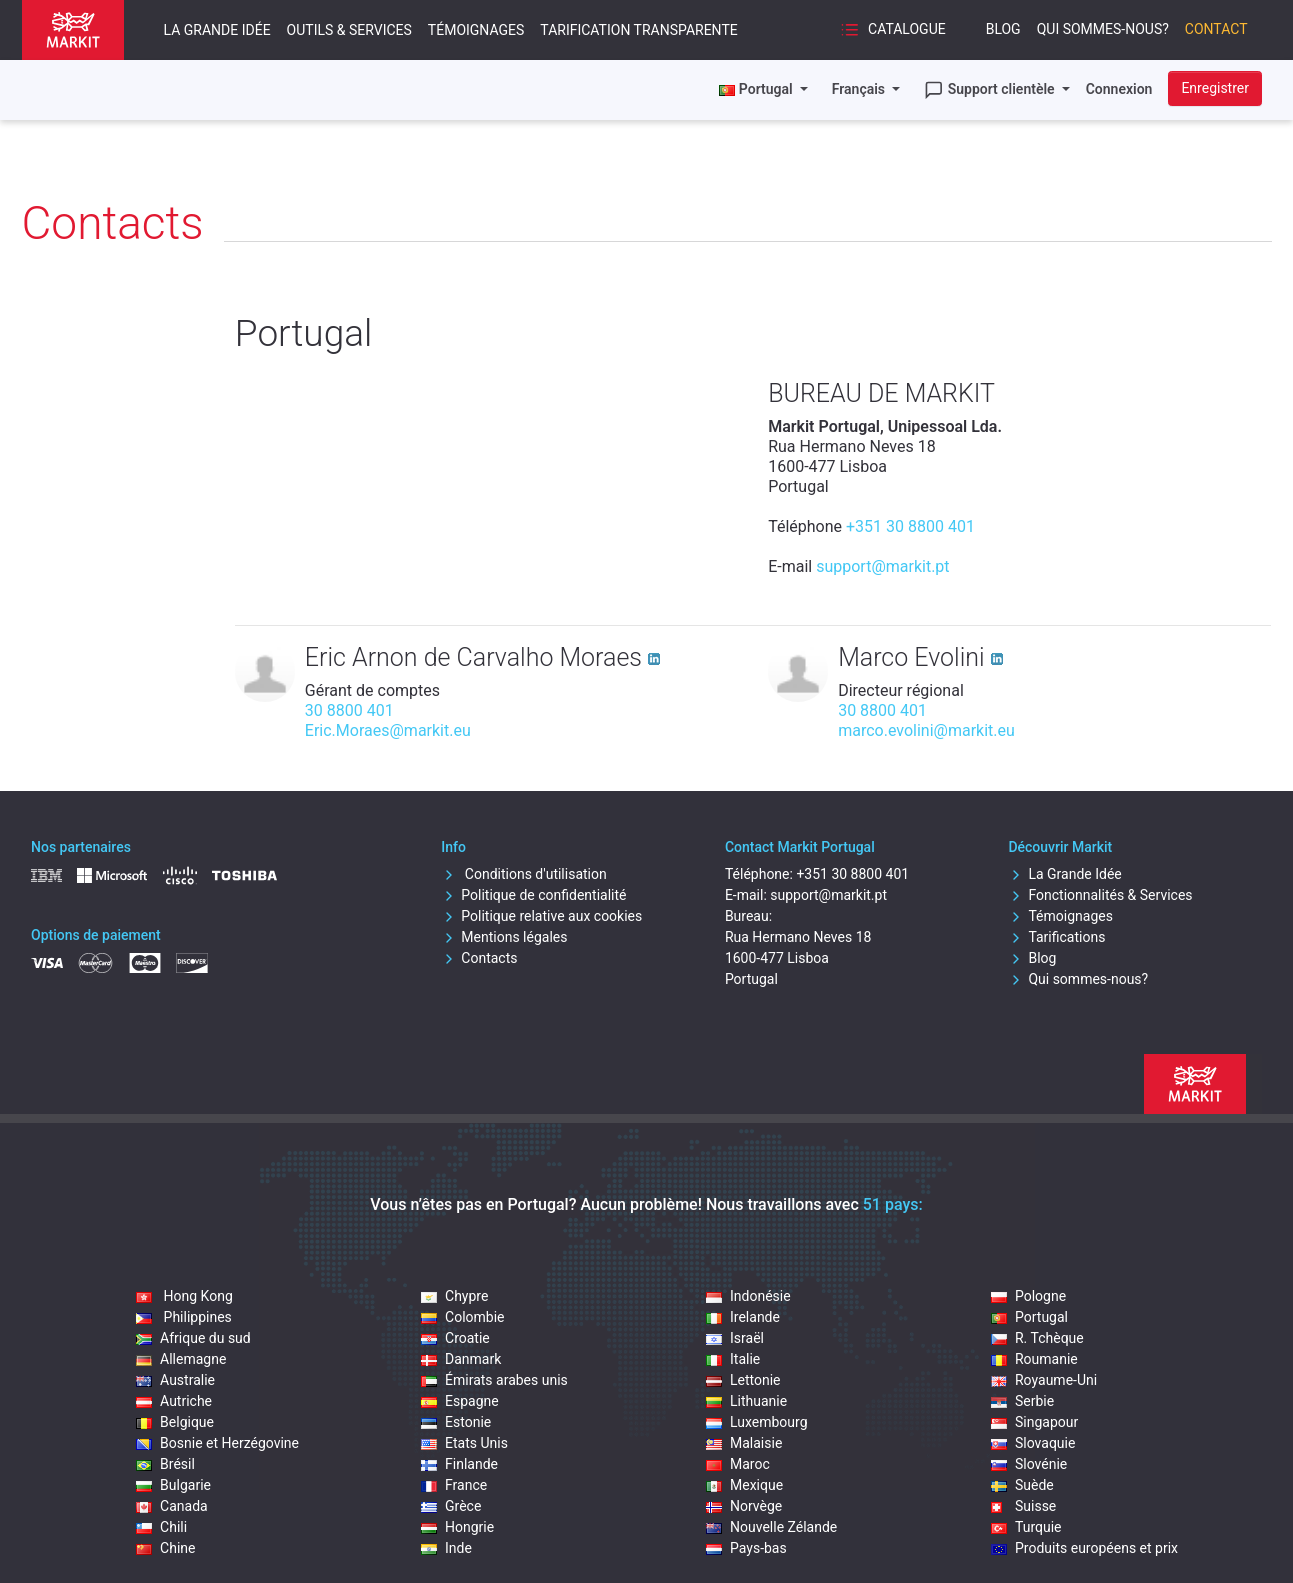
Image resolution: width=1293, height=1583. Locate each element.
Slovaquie (1033, 1443)
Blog (1003, 29)
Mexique (744, 1485)
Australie (175, 1380)
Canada (172, 1506)
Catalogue (892, 30)
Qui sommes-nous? (1103, 29)
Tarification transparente (638, 30)
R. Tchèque (1037, 1338)
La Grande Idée (217, 30)
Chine (165, 1548)
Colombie (462, 1317)
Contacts (479, 958)
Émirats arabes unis (494, 1380)
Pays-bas (746, 1548)
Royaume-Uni (1044, 1380)
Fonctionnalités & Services (1100, 895)
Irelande (743, 1317)
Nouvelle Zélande (771, 1527)
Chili (161, 1527)
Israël (735, 1338)
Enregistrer (1215, 88)
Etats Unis (464, 1443)
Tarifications (1056, 937)
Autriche (174, 1401)
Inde (446, 1548)
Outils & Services (349, 30)
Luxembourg (757, 1422)
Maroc (738, 1464)
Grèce (451, 1506)
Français (860, 89)
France (454, 1485)
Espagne (460, 1401)
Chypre (454, 1296)
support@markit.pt (882, 566)
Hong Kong (184, 1296)
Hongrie (457, 1527)
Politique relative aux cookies (541, 916)
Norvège (744, 1506)
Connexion (1119, 89)
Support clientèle (991, 90)
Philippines (184, 1317)
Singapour (1034, 1422)
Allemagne (181, 1359)
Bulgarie (173, 1485)
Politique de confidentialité (533, 895)
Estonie (456, 1422)
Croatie (455, 1338)
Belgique (175, 1422)
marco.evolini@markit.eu (926, 730)
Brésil (165, 1464)
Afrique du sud (193, 1338)
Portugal (1029, 1317)
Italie (733, 1359)
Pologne (1028, 1296)
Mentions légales (504, 937)
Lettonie (743, 1380)
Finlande (459, 1464)
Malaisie (744, 1443)
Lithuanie (746, 1401)
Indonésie (748, 1296)
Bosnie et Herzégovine (217, 1443)
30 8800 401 (349, 710)
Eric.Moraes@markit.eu (388, 730)
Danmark (461, 1359)
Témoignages (476, 30)
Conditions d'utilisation (523, 874)
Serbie (1022, 1401)
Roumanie (1034, 1359)
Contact (1216, 29)
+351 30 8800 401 (910, 526)
